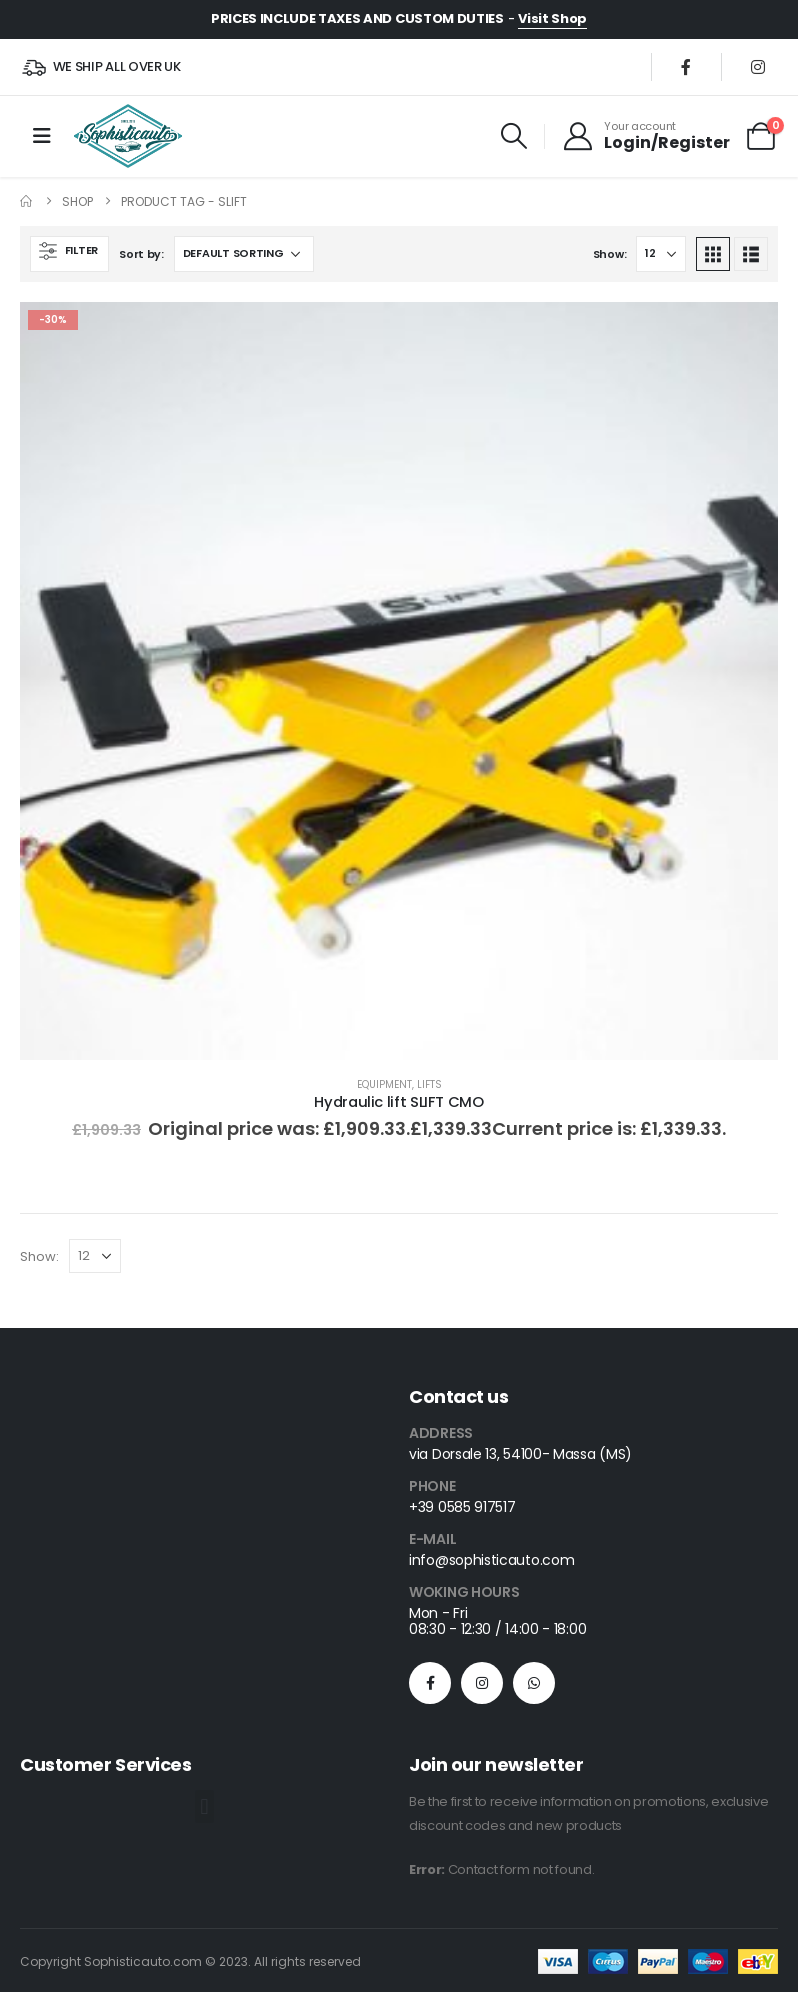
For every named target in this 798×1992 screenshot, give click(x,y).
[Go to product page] (399, 681)
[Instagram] (758, 67)
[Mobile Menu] (42, 136)
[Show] (661, 254)
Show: (610, 254)
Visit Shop (552, 18)
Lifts (429, 1084)
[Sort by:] (244, 254)
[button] (514, 136)
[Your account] (646, 136)
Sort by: (141, 254)
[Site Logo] (128, 136)
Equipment (384, 1084)
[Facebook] (686, 67)
